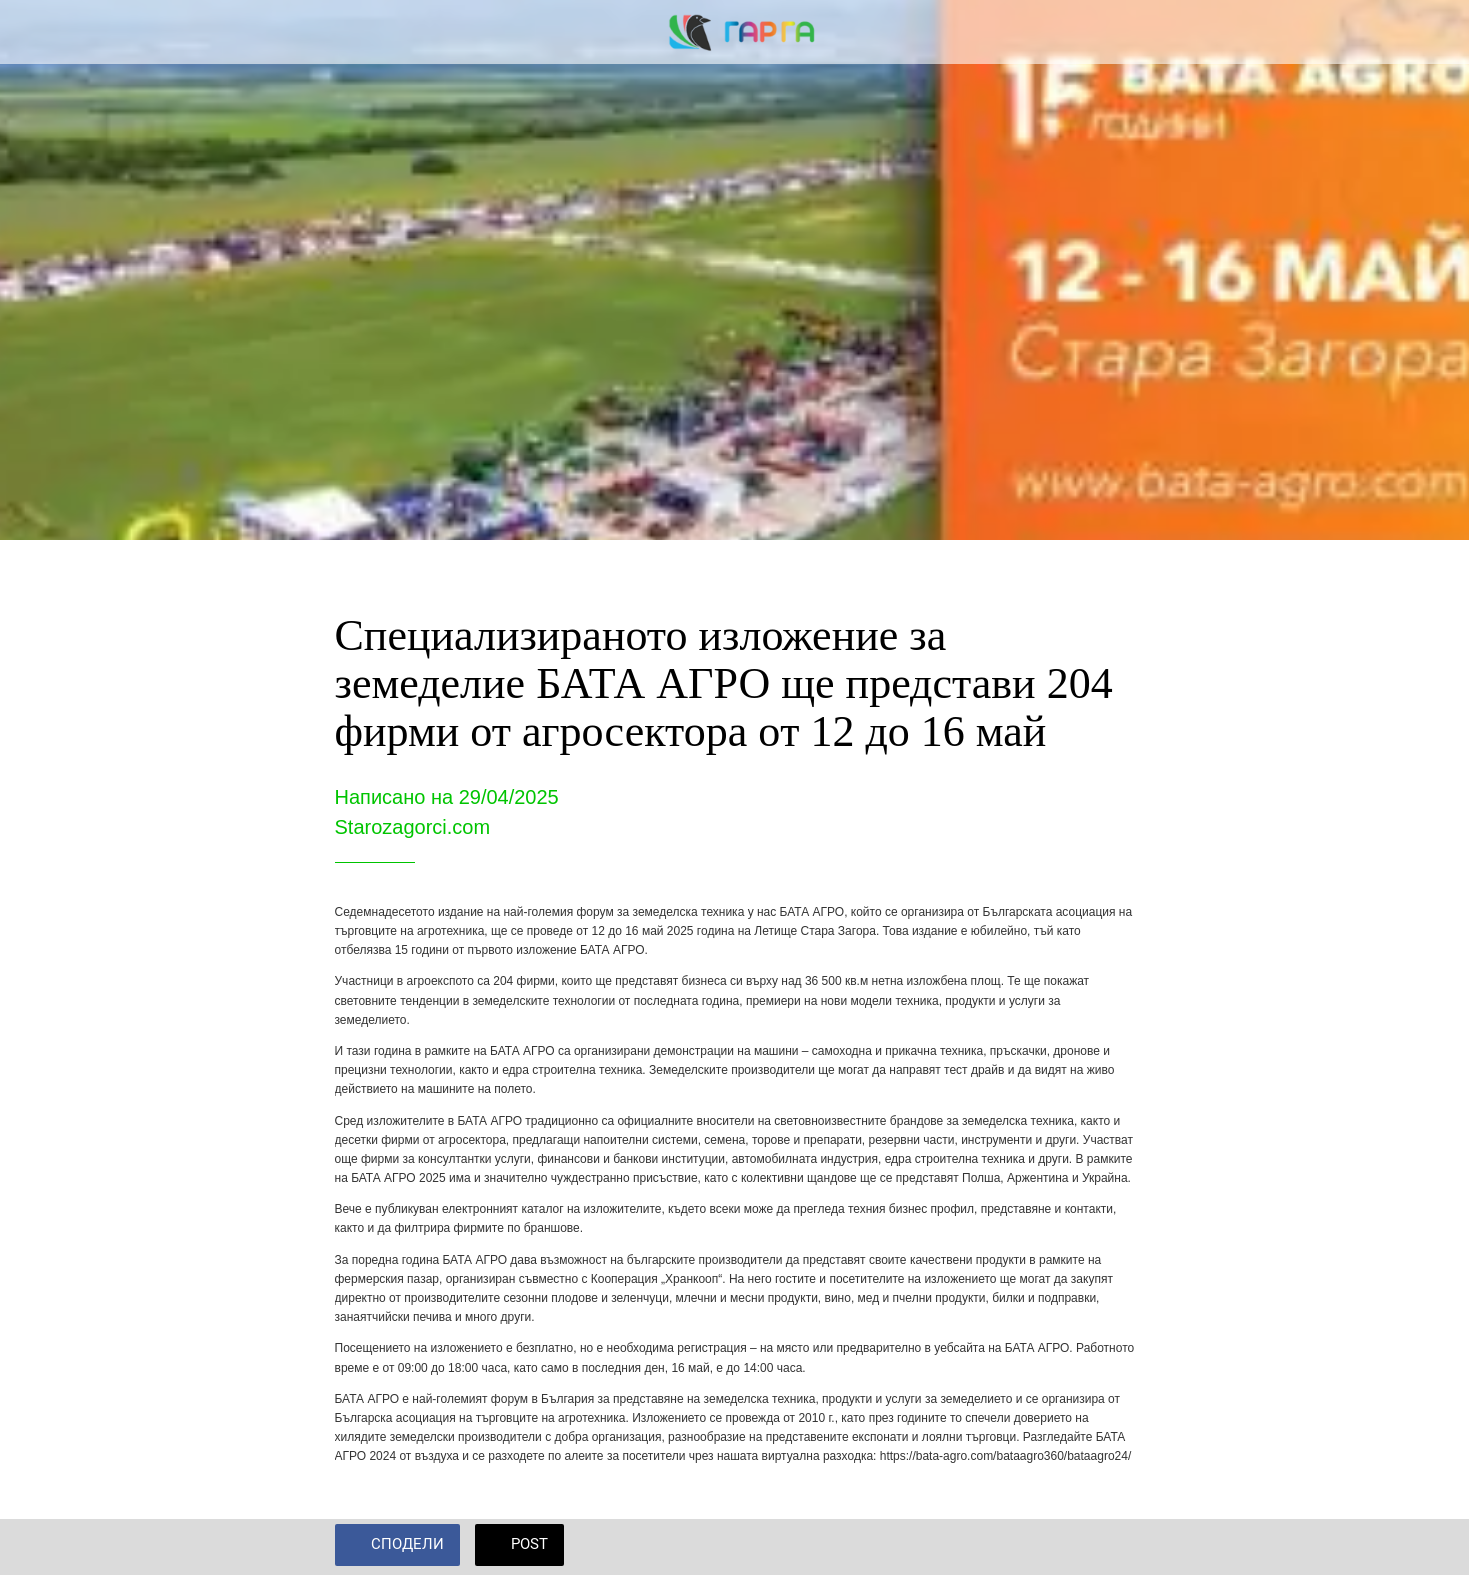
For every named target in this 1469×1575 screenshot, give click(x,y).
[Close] (40, 32)
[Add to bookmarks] (1111, 1547)
